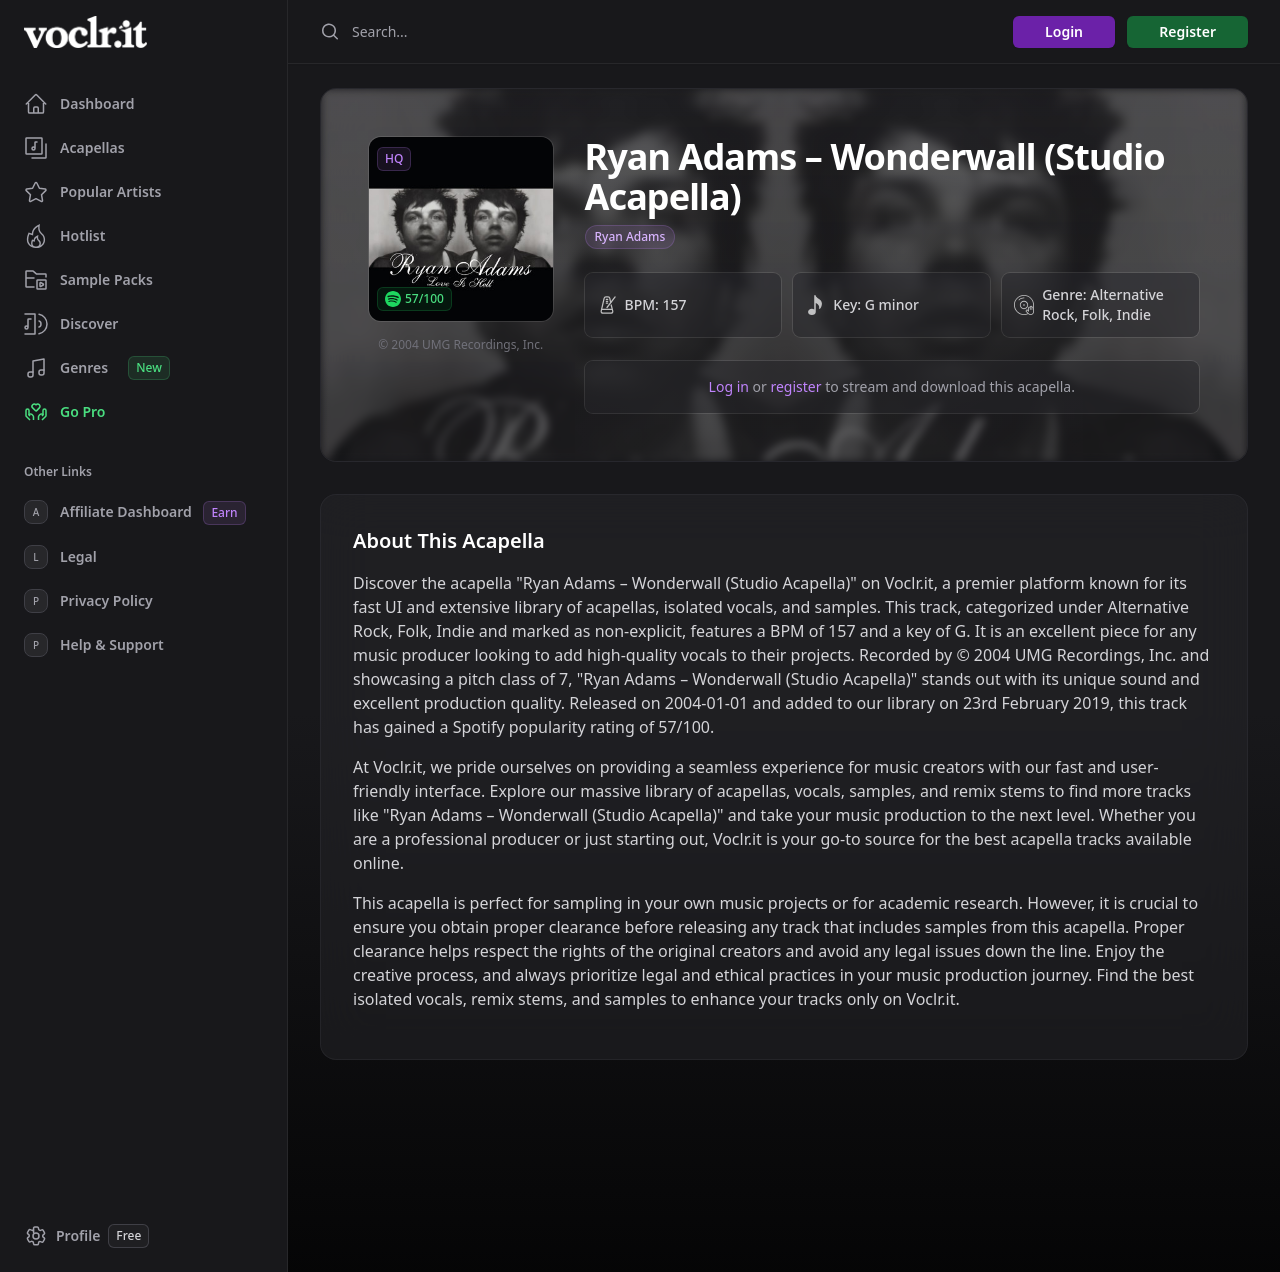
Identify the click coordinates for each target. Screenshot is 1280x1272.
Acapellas (74, 148)
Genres (97, 368)
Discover (71, 324)
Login (1064, 31)
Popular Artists (92, 192)
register (795, 386)
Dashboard (79, 104)
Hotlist (64, 236)
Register (1187, 31)
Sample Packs (88, 280)
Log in (729, 386)
